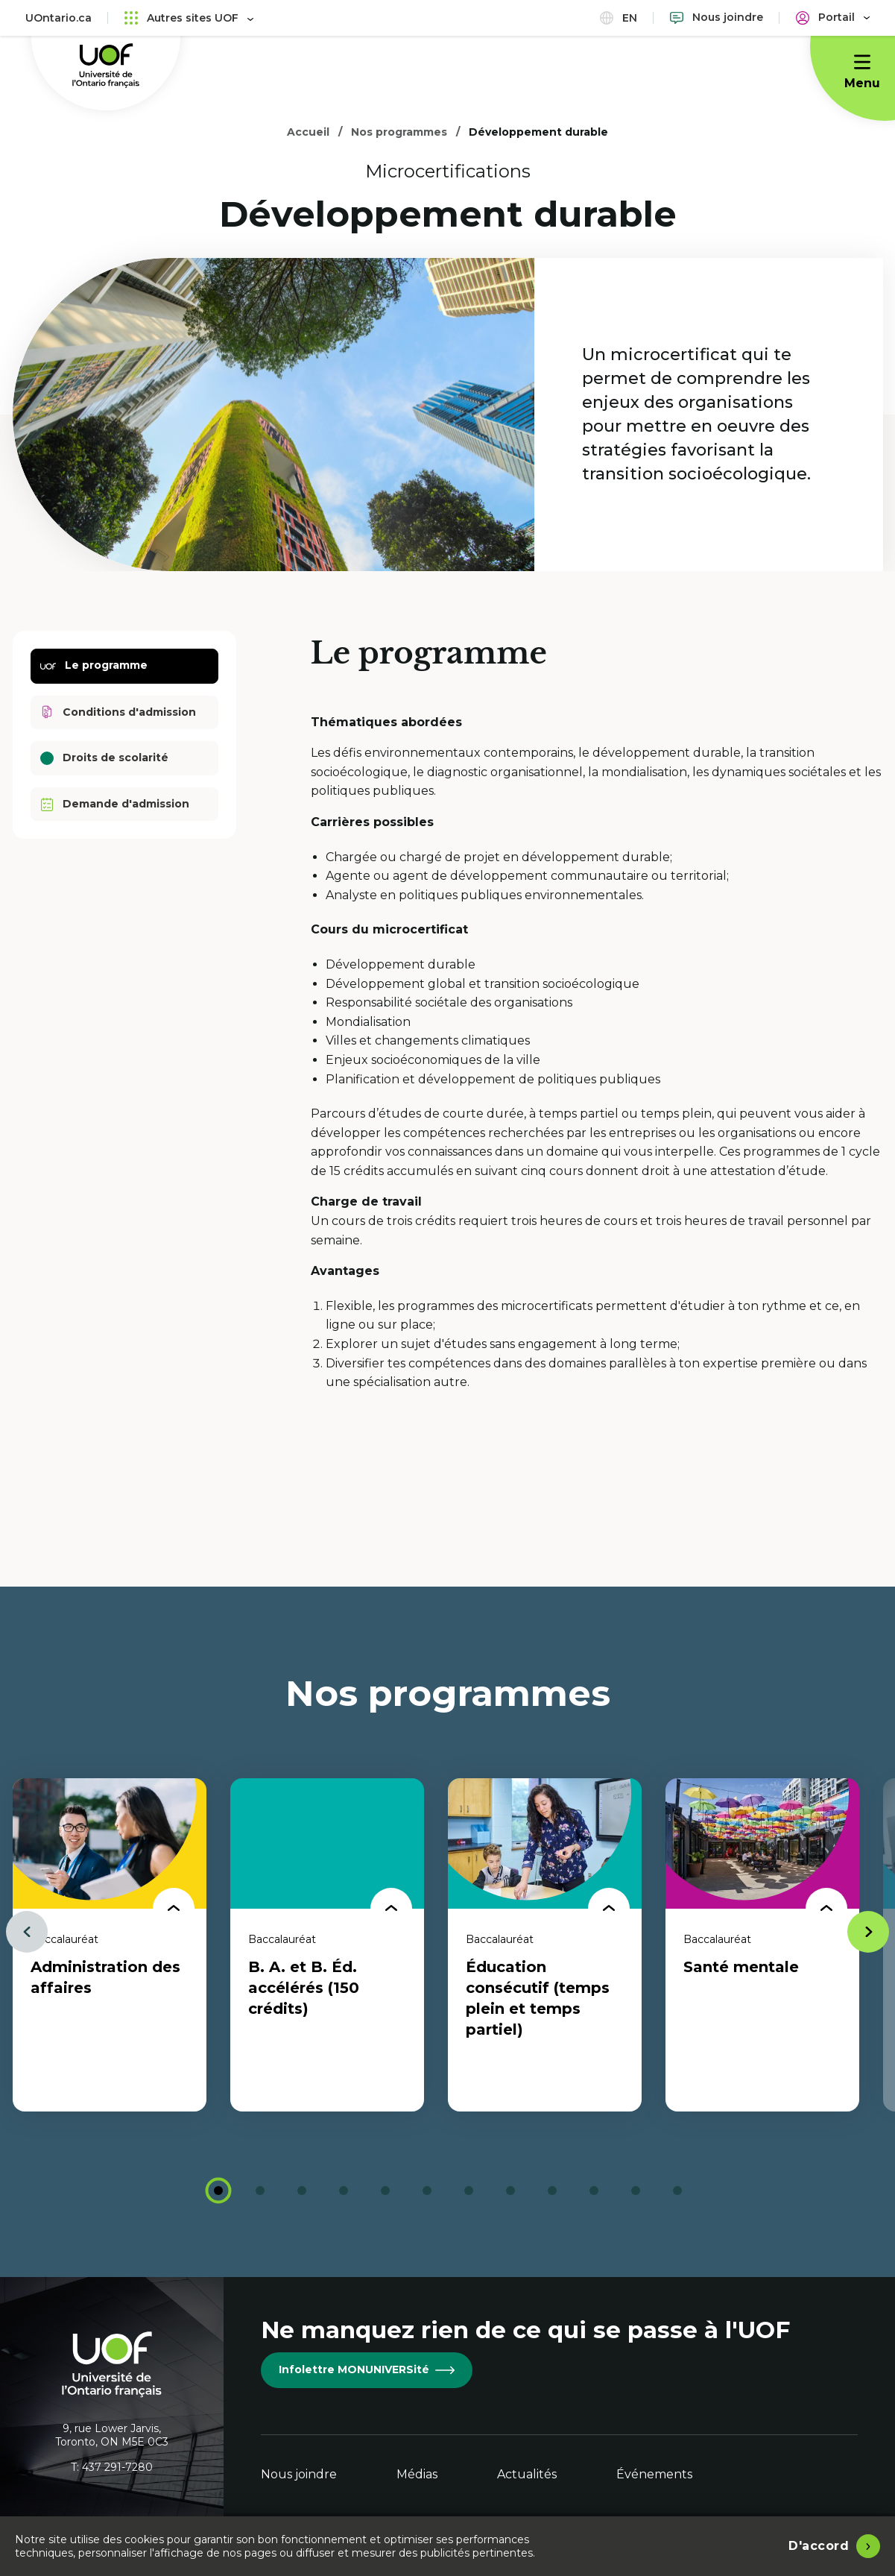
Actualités (527, 2474)
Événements (654, 2474)
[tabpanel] (109, 1944)
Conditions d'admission (118, 712)
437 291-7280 (117, 2467)
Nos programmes (399, 132)
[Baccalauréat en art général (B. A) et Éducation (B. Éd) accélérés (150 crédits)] (327, 1944)
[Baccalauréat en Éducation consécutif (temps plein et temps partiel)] (545, 1944)
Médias (416, 2474)
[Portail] (832, 17)
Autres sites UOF (188, 17)
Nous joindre (299, 2474)
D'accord (818, 2546)
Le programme (94, 666)
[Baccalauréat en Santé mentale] (762, 1944)
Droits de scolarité (104, 758)
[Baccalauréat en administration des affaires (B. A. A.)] (109, 1944)
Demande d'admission (114, 804)
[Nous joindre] (716, 17)
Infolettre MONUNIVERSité (367, 2369)
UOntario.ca (58, 18)
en (618, 17)
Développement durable (538, 132)
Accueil (308, 132)
